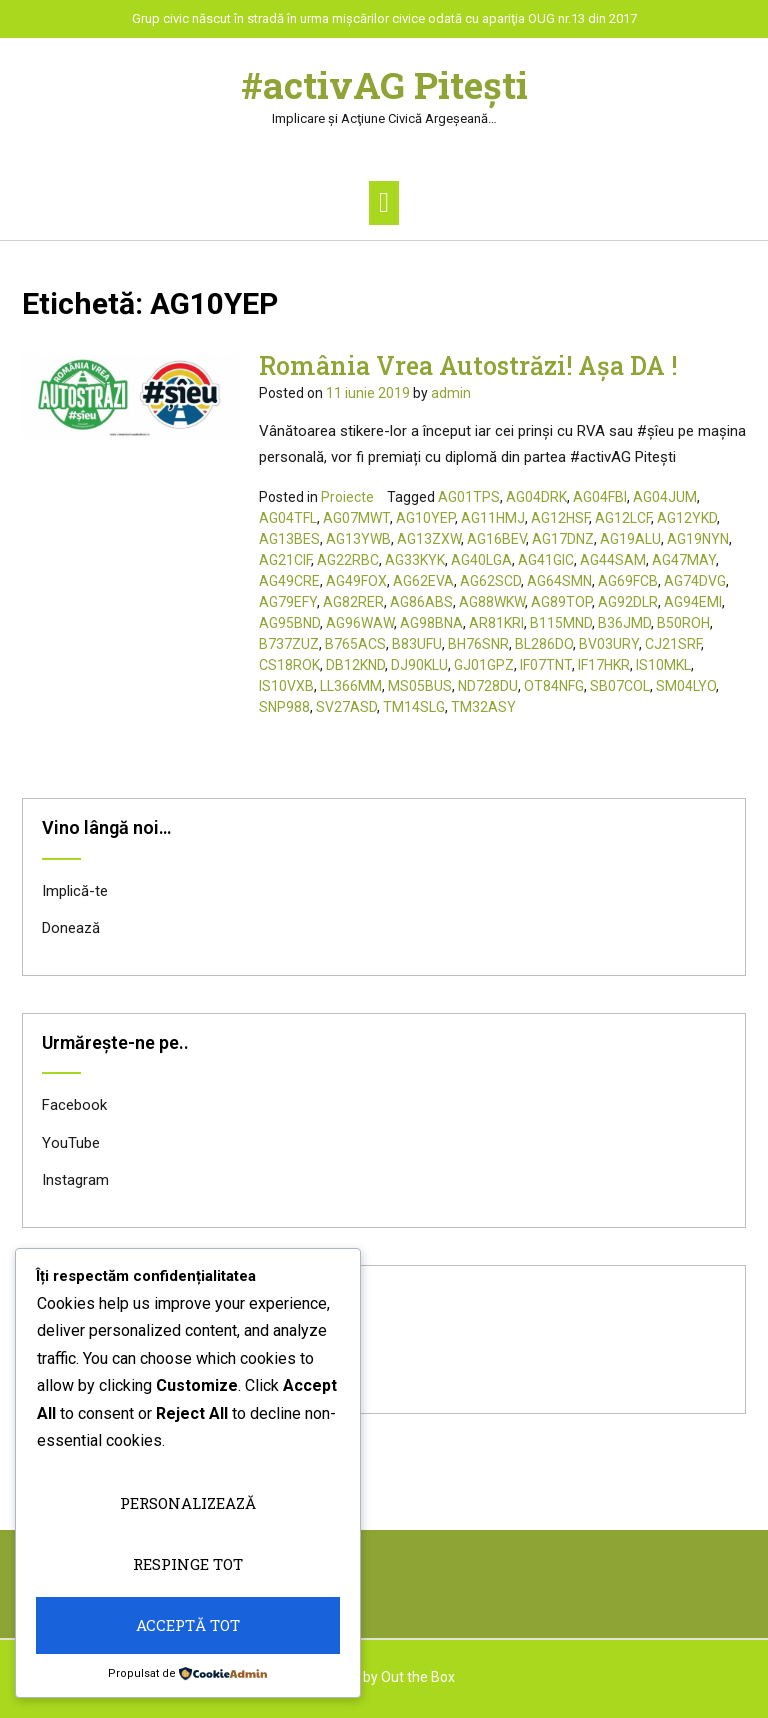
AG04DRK (536, 497)
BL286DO (544, 644)
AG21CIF (285, 560)
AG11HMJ (493, 518)
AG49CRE (289, 581)
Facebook (74, 1105)
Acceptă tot (188, 1625)
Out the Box (418, 1677)
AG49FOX (356, 581)
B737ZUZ (289, 644)
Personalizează (188, 1503)
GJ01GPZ (484, 665)
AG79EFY (288, 602)
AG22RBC (348, 560)
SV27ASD (346, 707)
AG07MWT (356, 518)
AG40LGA (481, 560)
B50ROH (683, 623)
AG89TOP (561, 602)
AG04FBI (600, 497)
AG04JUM (665, 497)
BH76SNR (478, 644)
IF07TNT (546, 665)
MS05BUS (420, 686)
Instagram (75, 1180)
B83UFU (417, 644)
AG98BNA (431, 623)
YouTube (71, 1143)
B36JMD (624, 623)
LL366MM (351, 686)
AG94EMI (693, 602)
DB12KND (355, 665)
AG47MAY (684, 560)
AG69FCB (628, 581)
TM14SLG (414, 707)
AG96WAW (360, 623)
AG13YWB (358, 539)
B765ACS (355, 644)
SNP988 (284, 707)
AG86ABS (421, 602)
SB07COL (620, 686)
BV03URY (609, 644)
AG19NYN (698, 539)
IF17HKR (604, 665)
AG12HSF (560, 518)
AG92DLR (628, 602)
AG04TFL (288, 518)
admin (451, 393)
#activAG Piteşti (384, 85)
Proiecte (347, 497)
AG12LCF (623, 518)
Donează (71, 928)
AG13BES (289, 539)
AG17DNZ (563, 539)
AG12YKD (687, 518)
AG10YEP (425, 518)
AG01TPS (469, 497)
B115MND (561, 623)
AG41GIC (546, 560)
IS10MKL (663, 665)
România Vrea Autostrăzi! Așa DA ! (468, 365)
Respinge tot (188, 1564)
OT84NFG (554, 686)
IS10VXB (286, 686)
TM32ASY (483, 707)
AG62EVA (423, 581)
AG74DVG (695, 581)
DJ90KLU (419, 665)
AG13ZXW (429, 539)
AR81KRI (496, 623)
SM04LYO (686, 686)
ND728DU (488, 686)
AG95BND (289, 623)
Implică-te (75, 891)
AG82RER (353, 602)
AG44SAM (613, 560)
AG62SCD (490, 581)
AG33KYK (415, 560)
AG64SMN (559, 581)
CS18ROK (289, 665)
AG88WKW (492, 602)
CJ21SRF (673, 644)
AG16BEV (496, 539)
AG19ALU (630, 539)
